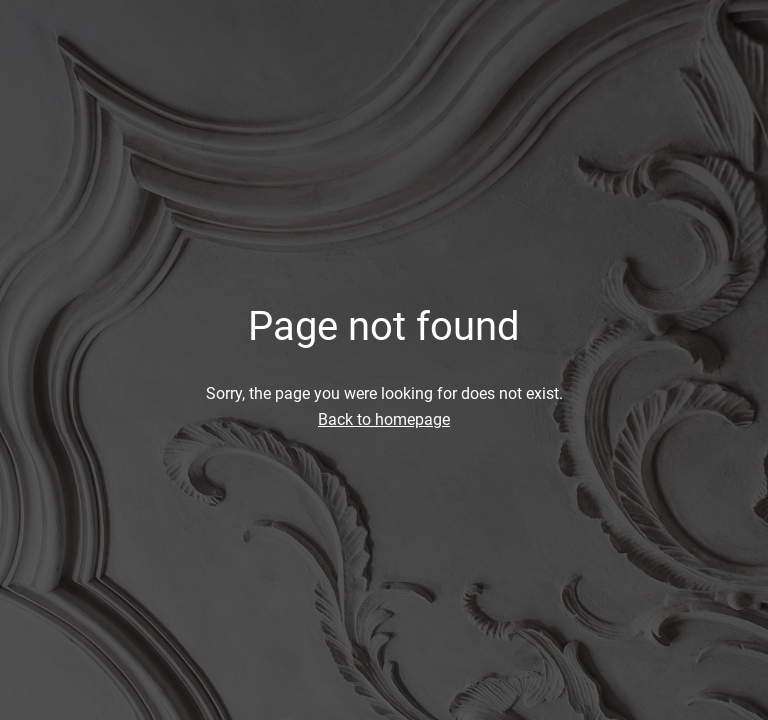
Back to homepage (384, 419)
